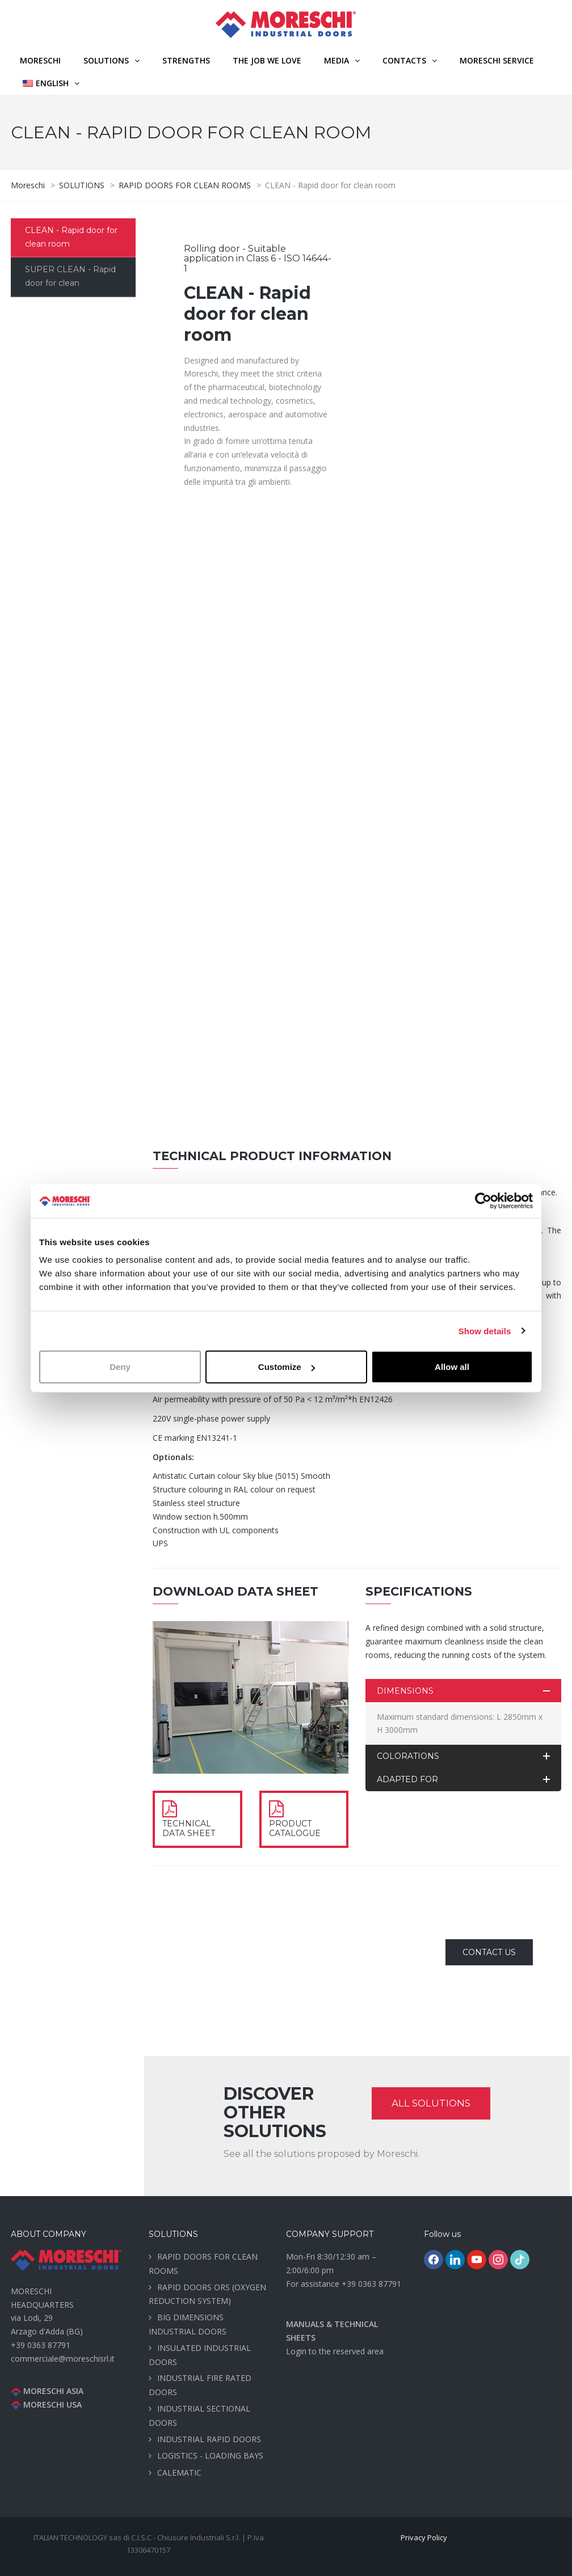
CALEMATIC (179, 2472)
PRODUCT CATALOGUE (295, 1828)
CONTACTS (404, 60)
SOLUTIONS (106, 60)
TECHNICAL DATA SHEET (188, 1828)
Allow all (452, 1367)
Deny (120, 1367)
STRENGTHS (186, 60)
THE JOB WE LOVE (267, 60)
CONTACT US (489, 1952)
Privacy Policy (424, 2537)
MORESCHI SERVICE (497, 60)
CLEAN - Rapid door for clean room (71, 237)
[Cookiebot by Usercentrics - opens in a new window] (483, 1200)
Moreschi (40, 60)
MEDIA (336, 60)
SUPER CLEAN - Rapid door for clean (70, 276)
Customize (286, 1367)
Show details (485, 1330)
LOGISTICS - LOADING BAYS (210, 2455)
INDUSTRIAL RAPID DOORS (209, 2439)
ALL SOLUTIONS (431, 2103)
